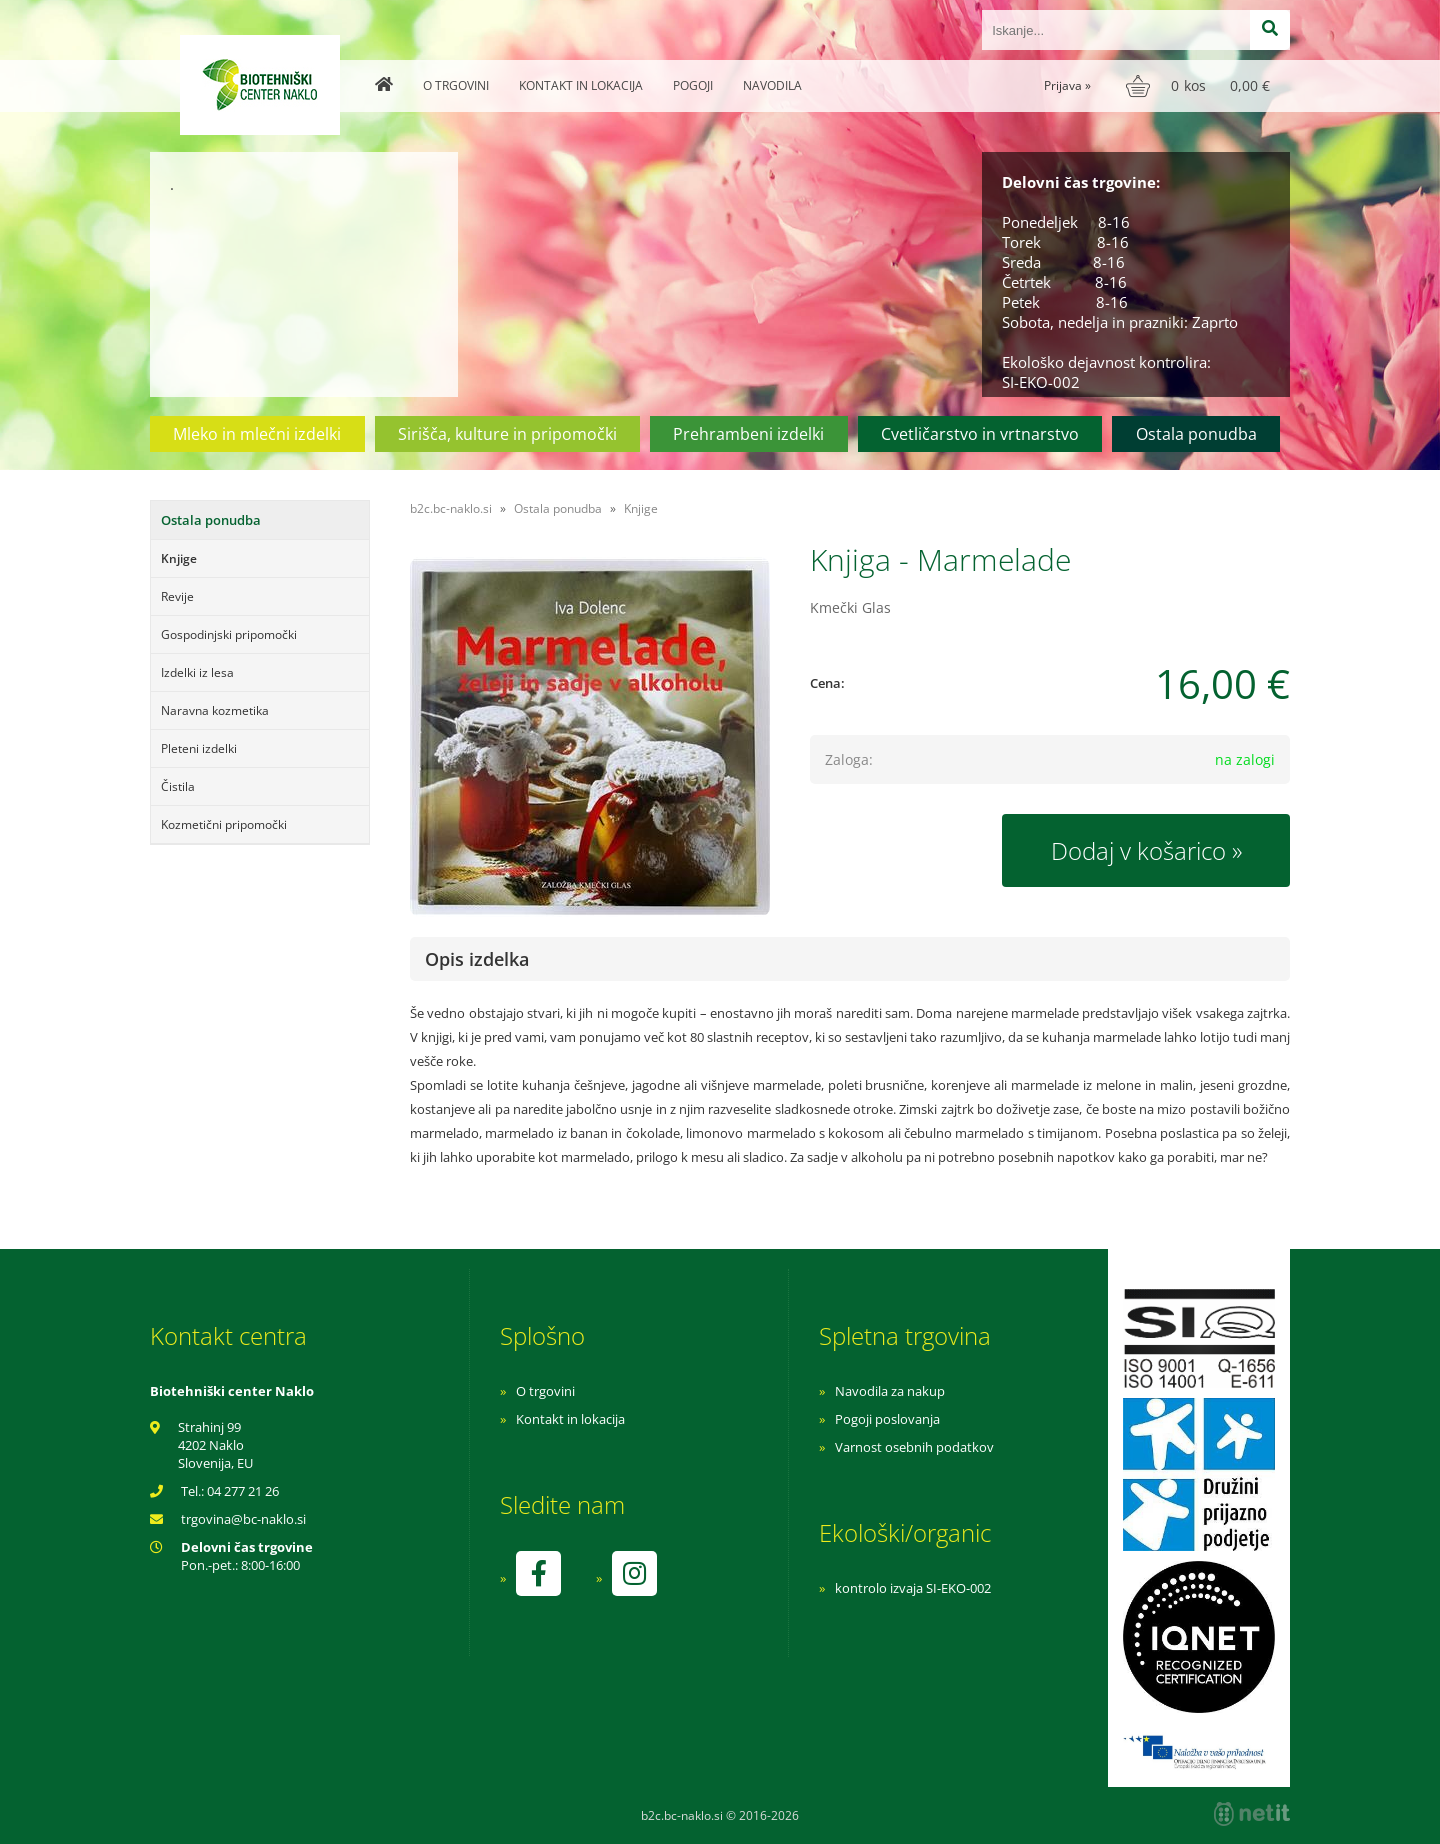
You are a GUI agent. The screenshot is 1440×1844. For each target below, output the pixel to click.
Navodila (772, 85)
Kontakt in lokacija (581, 85)
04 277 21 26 (243, 1491)
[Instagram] (634, 1573)
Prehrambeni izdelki (748, 434)
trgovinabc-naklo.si (243, 1519)
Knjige (179, 558)
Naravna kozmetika (215, 710)
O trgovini (456, 85)
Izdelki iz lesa (197, 672)
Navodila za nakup (890, 1391)
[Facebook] (538, 1573)
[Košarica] (1200, 86)
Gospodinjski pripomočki (229, 634)
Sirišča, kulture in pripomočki (507, 434)
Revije (177, 596)
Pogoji (693, 85)
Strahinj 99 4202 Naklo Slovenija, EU (215, 1445)
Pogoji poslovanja (887, 1419)
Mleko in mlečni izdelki (257, 434)
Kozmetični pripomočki (224, 824)
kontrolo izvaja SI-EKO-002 (913, 1588)
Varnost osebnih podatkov (914, 1447)
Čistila (178, 786)
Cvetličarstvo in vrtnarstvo (980, 434)
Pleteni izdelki (199, 748)
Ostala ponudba (1196, 434)
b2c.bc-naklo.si (451, 508)
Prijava (1067, 85)
